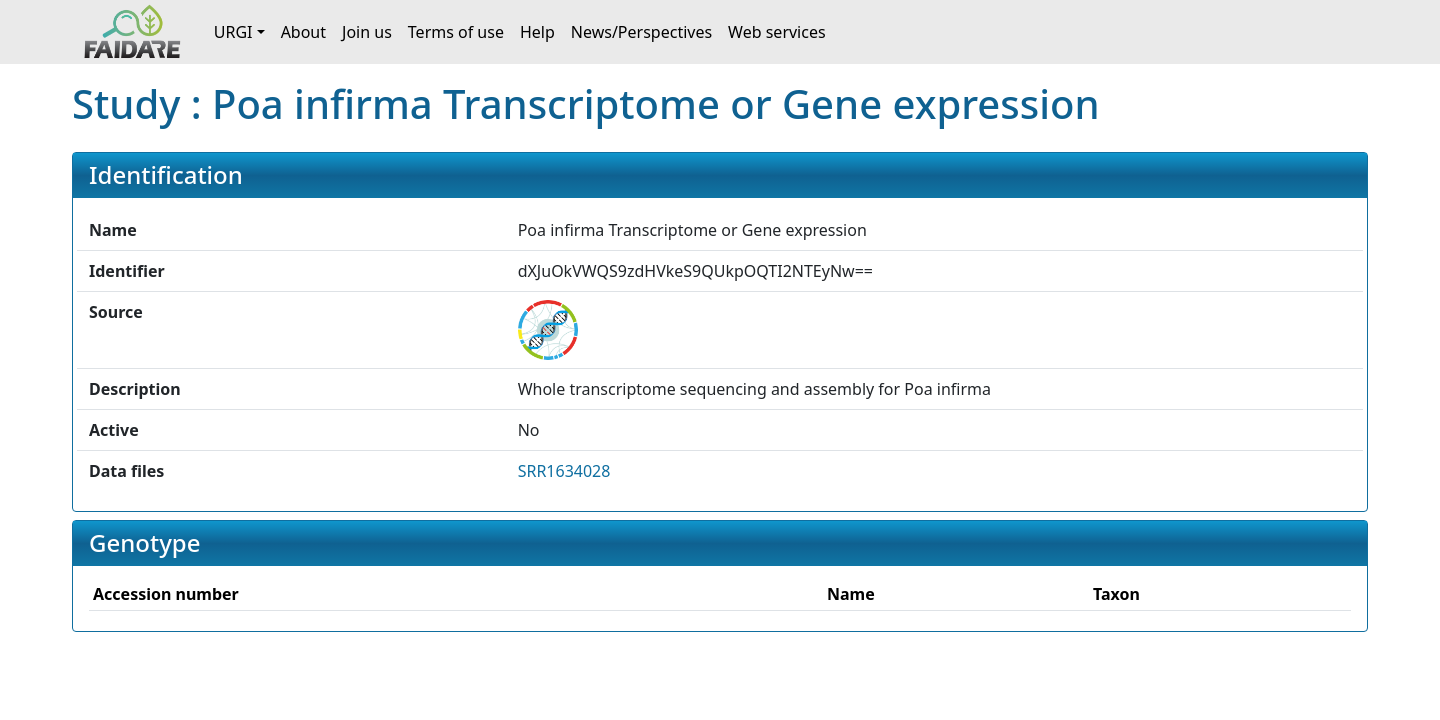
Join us (367, 32)
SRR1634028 (564, 471)
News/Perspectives (641, 32)
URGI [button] (233, 32)
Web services (777, 32)
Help (537, 32)
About (303, 32)
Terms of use (456, 32)
